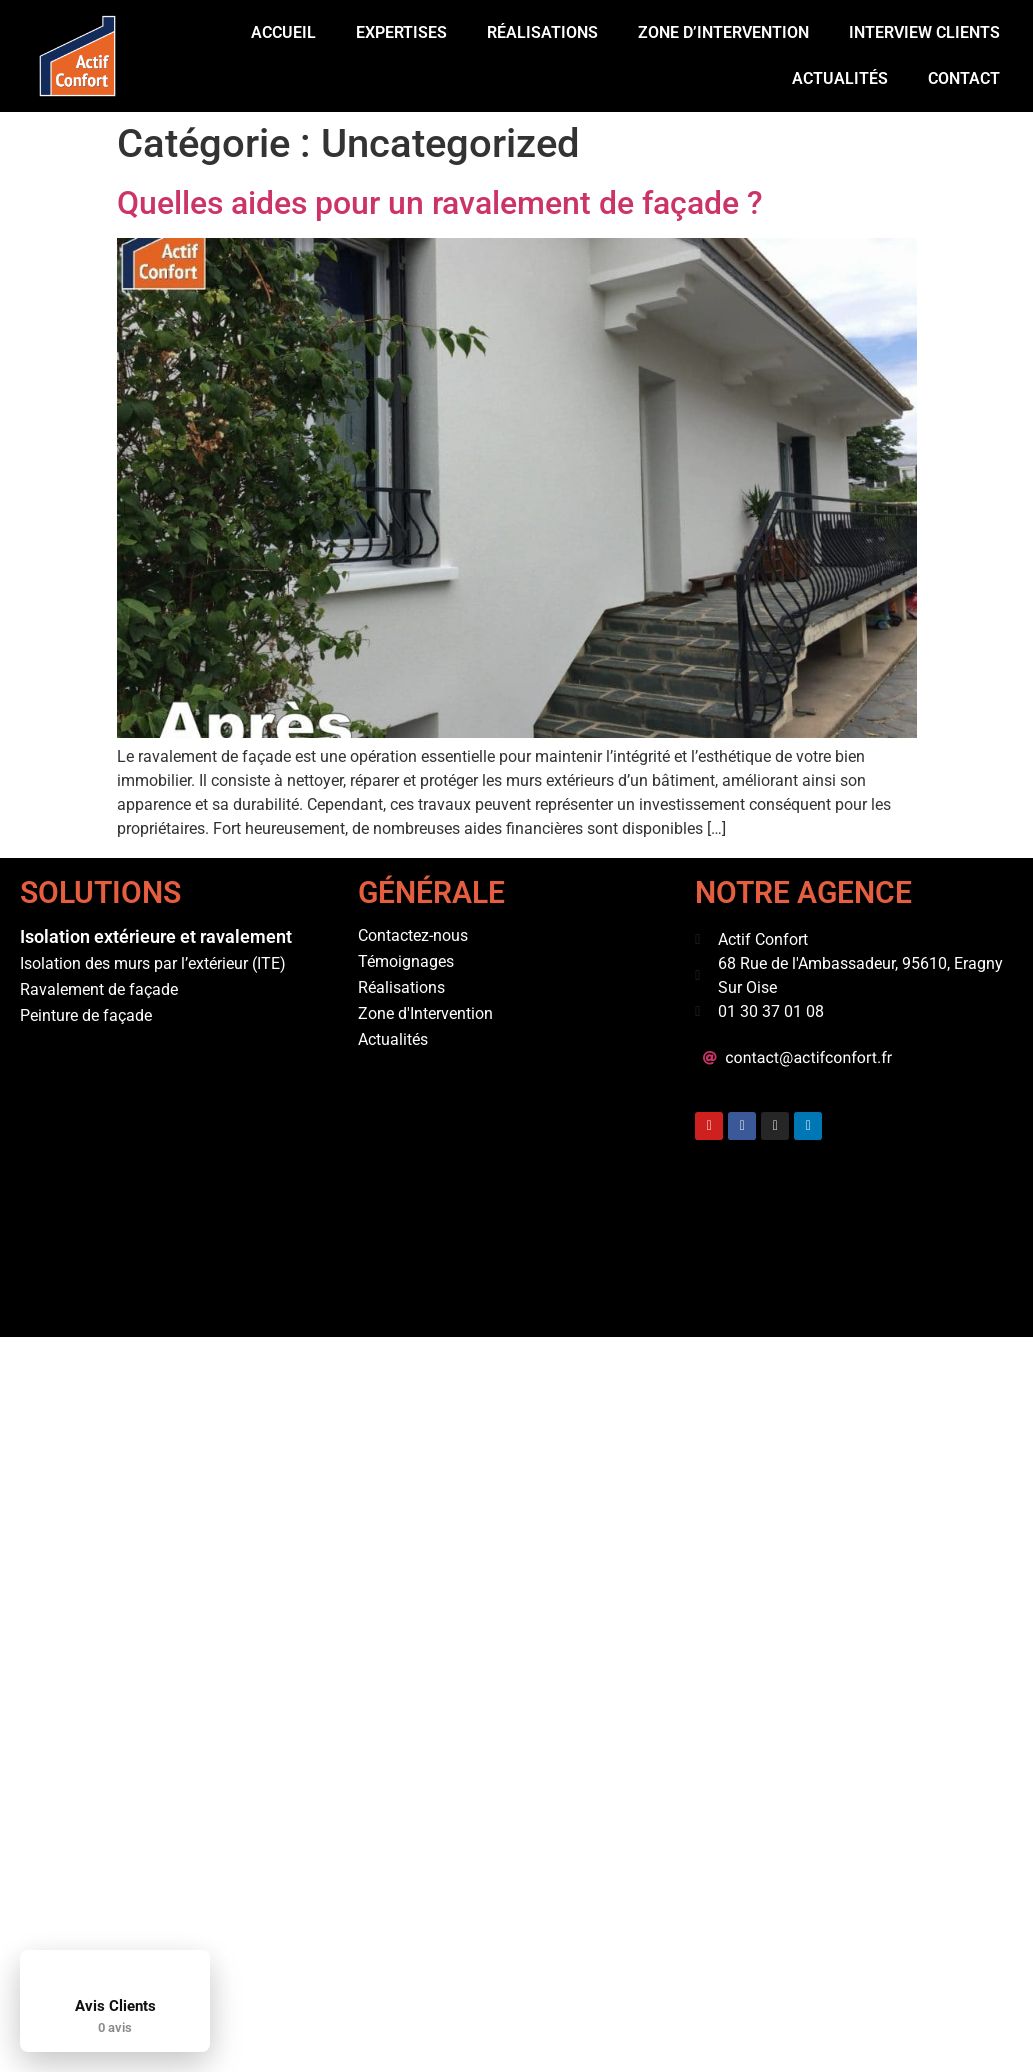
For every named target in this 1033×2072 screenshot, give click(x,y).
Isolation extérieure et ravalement (156, 936)
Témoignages (406, 961)
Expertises (401, 32)
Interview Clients (924, 32)
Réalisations (542, 32)
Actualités (840, 78)
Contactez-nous (413, 935)
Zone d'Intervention (425, 1013)
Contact (964, 78)
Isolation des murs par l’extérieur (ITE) (153, 963)
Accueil (283, 32)
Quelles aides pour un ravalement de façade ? (440, 203)
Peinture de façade (86, 1015)
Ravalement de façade (99, 989)
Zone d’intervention (723, 32)
